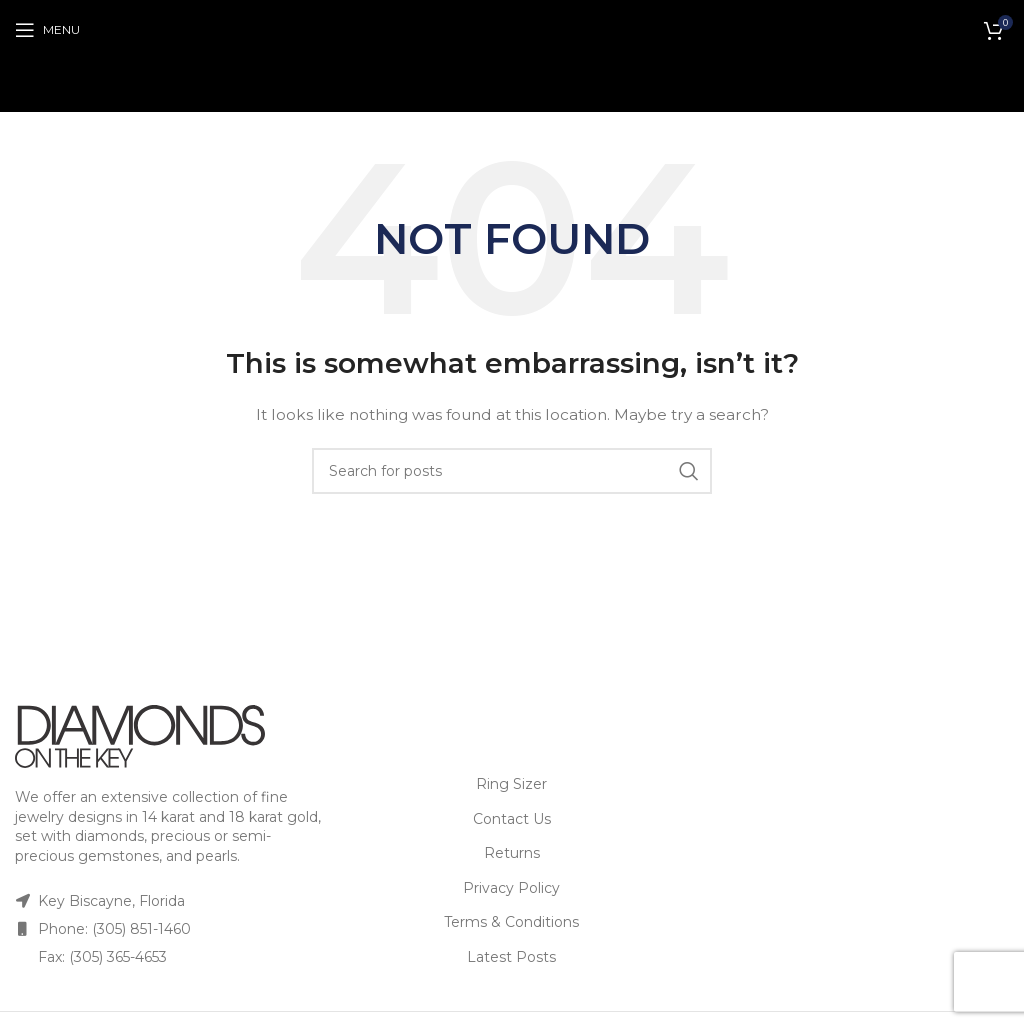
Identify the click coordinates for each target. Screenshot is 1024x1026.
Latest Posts (511, 957)
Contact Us (512, 819)
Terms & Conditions (511, 922)
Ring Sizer (511, 784)
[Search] (512, 471)
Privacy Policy (511, 888)
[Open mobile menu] (47, 30)
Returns (512, 853)
